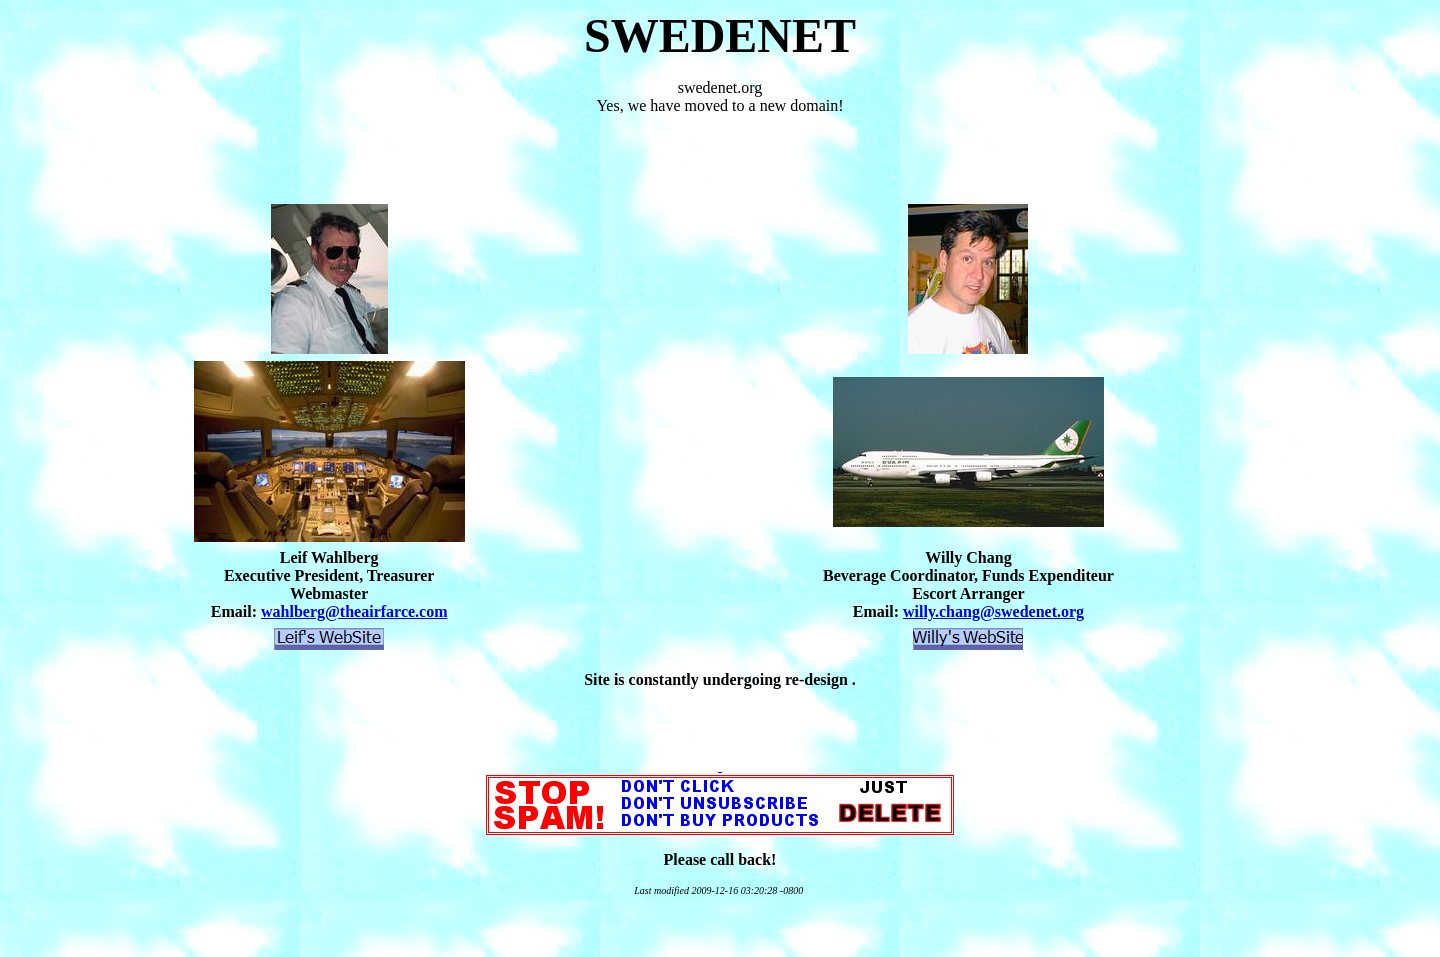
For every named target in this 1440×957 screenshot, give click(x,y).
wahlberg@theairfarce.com (354, 611)
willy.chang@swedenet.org (993, 611)
